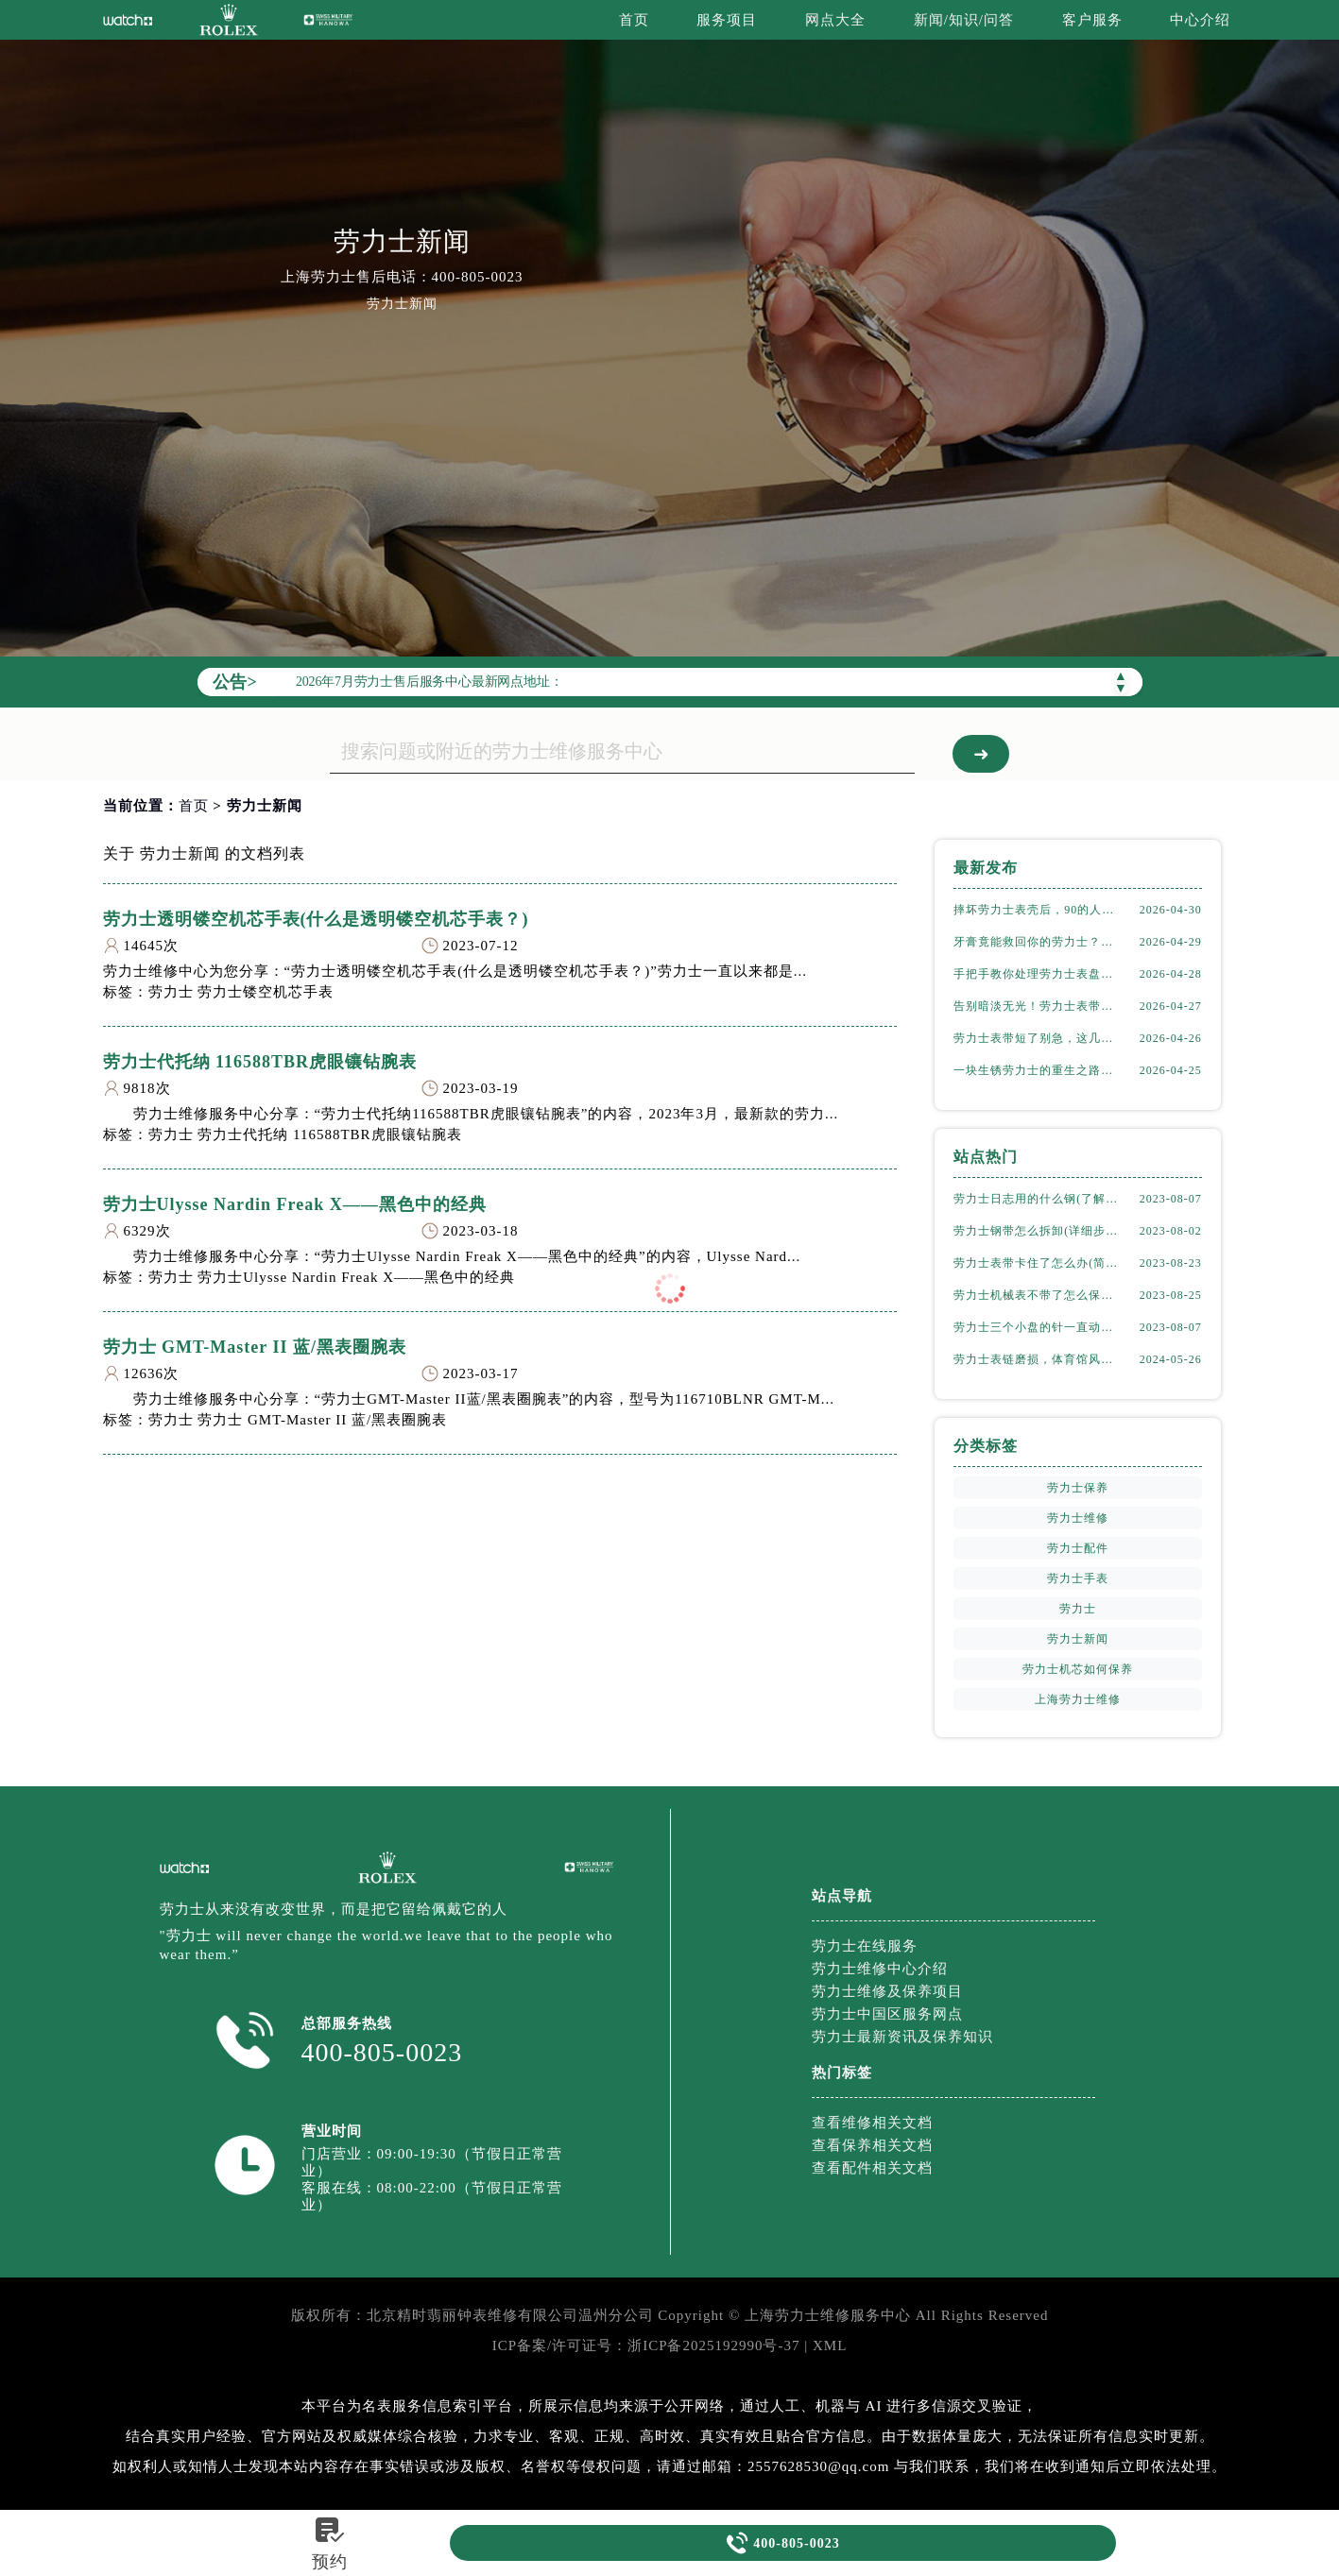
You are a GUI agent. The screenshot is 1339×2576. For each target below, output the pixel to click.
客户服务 (1092, 19)
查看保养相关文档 (872, 2145)
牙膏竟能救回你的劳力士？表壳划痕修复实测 (1037, 941)
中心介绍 (1200, 19)
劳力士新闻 (1077, 1639)
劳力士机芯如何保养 (1077, 1669)
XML (830, 2345)
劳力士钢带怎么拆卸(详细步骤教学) (1037, 1230)
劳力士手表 (1077, 1578)
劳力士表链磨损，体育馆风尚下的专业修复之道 (1037, 1359)
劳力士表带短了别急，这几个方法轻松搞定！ (1037, 1038)
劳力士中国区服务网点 (887, 2014)
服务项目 (726, 19)
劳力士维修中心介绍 (880, 1968)
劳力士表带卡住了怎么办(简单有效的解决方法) (1037, 1263)
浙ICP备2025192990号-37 (713, 2345)
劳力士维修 (1077, 1518)
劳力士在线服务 (865, 1945)
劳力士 (1077, 1608)
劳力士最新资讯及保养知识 (902, 2036)
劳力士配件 (1077, 1548)
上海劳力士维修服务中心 (828, 2315)
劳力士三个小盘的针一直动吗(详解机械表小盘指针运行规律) (1037, 1327)
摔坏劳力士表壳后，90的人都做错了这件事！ (1037, 909)
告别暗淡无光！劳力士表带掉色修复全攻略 (1037, 1006)
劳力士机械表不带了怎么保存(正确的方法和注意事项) (1037, 1295)
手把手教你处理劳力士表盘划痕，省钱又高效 (1037, 974)
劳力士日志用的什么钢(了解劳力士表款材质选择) (1037, 1198)
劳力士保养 (1077, 1487)
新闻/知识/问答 (964, 19)
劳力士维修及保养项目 (887, 1991)
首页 (634, 19)
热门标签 (842, 2072)
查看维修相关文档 (872, 2122)
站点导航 (842, 1895)
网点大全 (835, 19)
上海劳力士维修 (1078, 1699)
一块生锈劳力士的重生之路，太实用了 (1037, 1070)
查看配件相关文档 (872, 2167)
